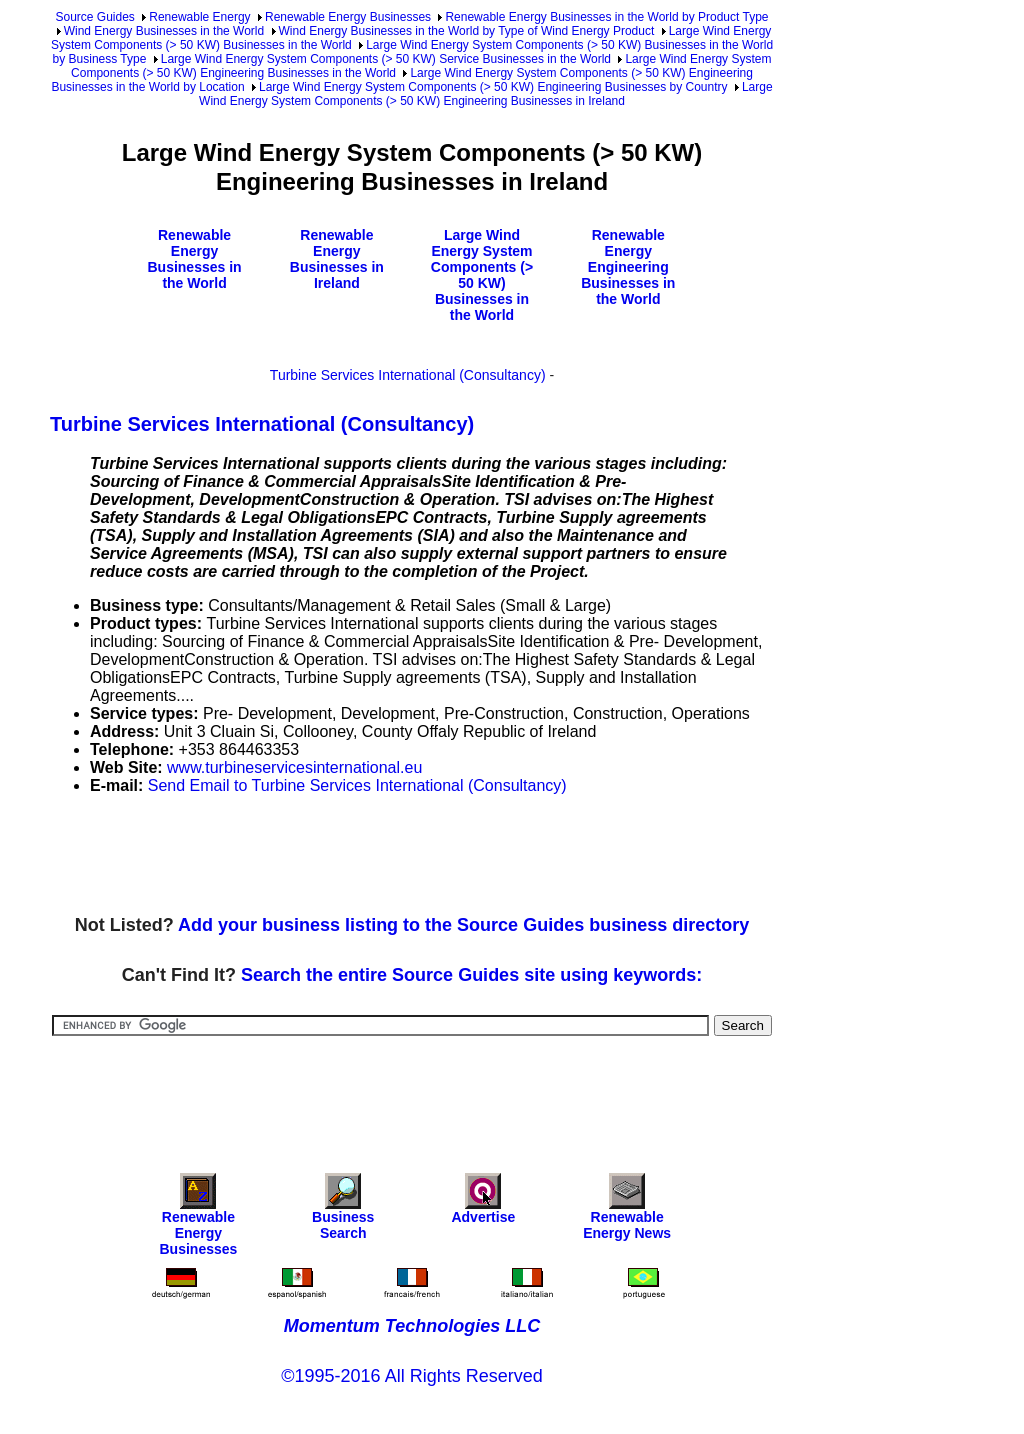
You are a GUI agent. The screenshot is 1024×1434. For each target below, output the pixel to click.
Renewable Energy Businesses (348, 17)
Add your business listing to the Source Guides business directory (463, 925)
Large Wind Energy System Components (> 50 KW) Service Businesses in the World (386, 59)
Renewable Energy (199, 17)
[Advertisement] (414, 856)
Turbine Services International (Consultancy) (408, 375)
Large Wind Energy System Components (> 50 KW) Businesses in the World (482, 275)
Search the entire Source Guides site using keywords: (471, 975)
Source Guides (94, 17)
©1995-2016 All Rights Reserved (411, 1376)
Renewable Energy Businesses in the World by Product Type (606, 17)
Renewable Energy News (627, 1211)
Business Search (343, 1211)
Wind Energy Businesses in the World (164, 31)
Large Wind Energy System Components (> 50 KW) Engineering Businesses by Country (493, 87)
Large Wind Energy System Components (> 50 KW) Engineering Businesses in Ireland (486, 94)
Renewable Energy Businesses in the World (194, 259)
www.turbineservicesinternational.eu (294, 767)
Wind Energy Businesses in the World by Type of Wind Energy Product (467, 31)
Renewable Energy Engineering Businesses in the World (628, 267)
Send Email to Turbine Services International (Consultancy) (357, 785)
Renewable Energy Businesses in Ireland (337, 259)
